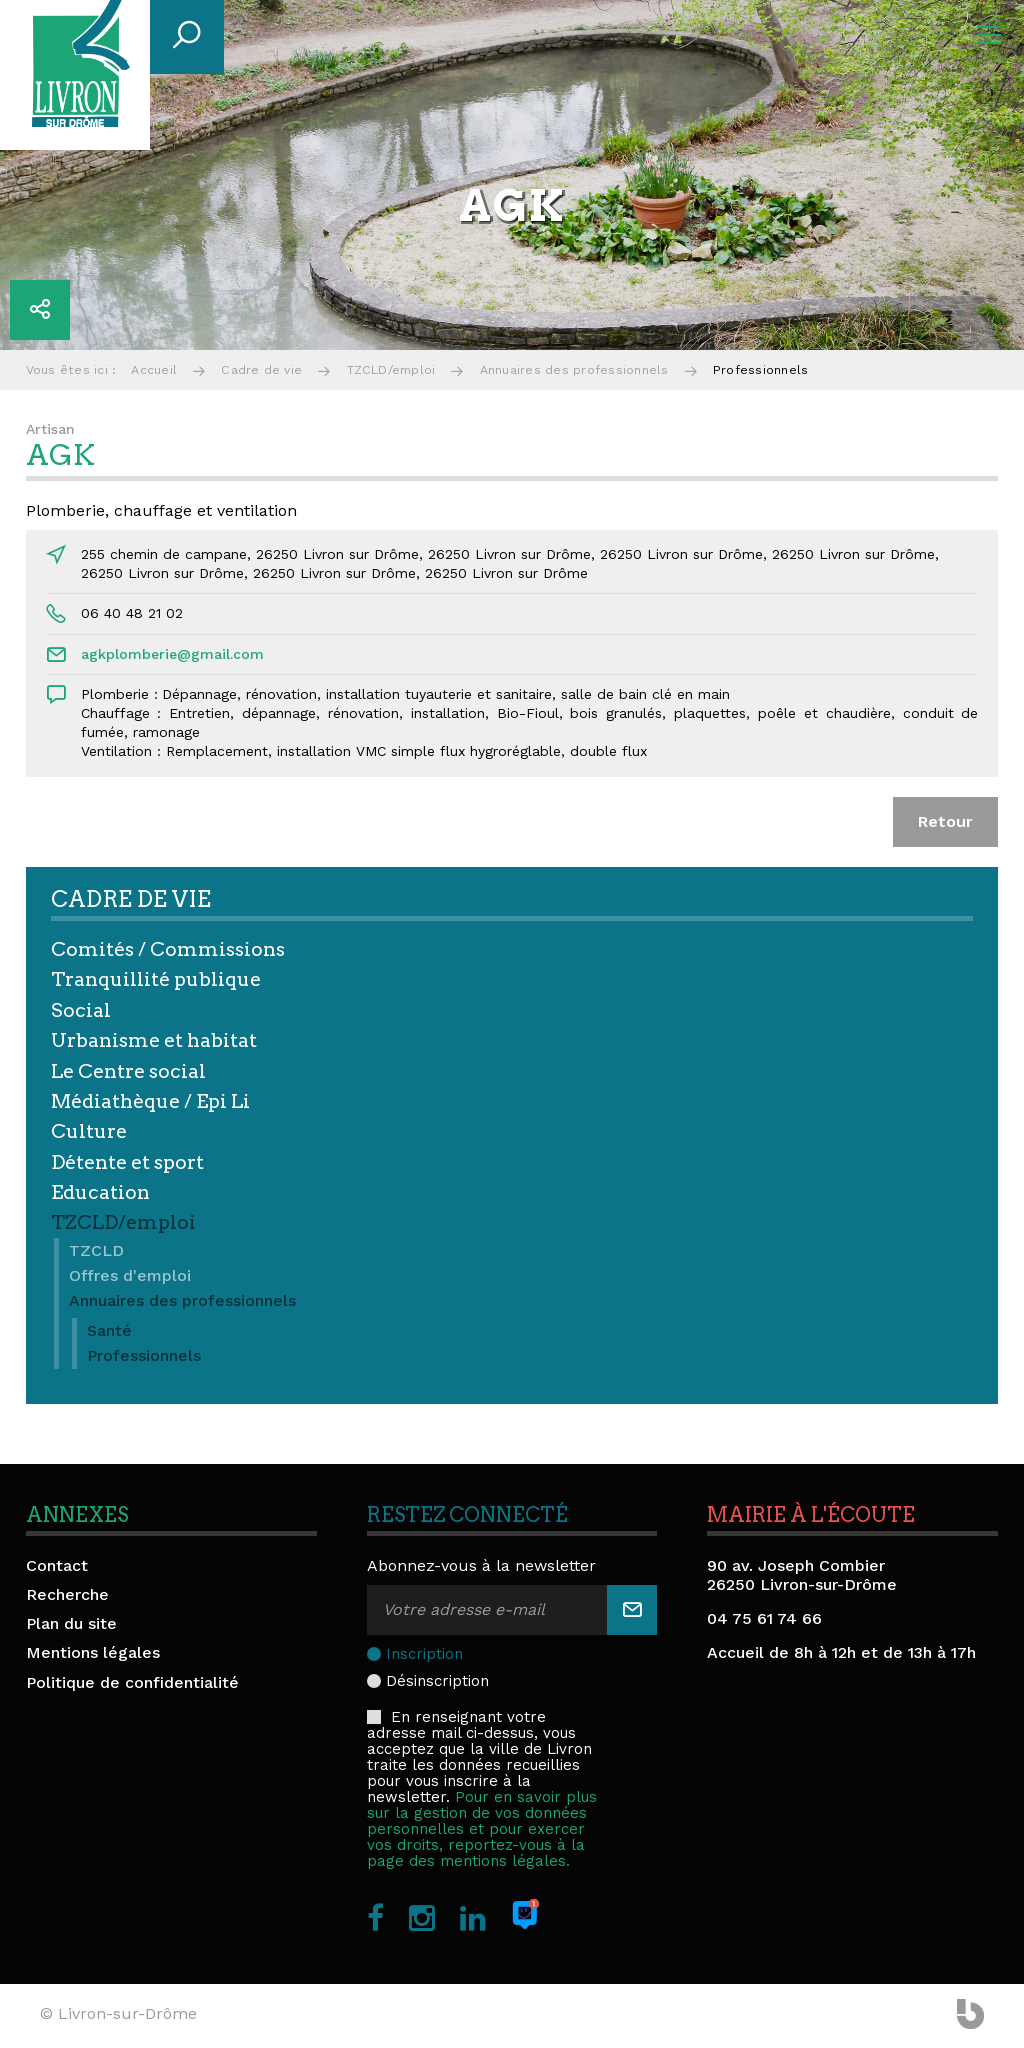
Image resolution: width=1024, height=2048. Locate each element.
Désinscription (437, 1681)
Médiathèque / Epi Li (150, 1101)
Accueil (154, 370)
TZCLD (96, 1250)
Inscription (424, 1654)
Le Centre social (128, 1071)
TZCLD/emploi (391, 370)
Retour (945, 821)
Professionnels (144, 1355)
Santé (109, 1330)
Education (100, 1192)
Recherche (67, 1594)
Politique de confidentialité (132, 1682)
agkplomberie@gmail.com (172, 654)
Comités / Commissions (168, 949)
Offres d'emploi (130, 1275)
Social (81, 1010)
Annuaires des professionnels (574, 370)
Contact (57, 1565)
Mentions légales (93, 1652)
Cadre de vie (261, 370)
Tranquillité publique (156, 979)
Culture (89, 1131)
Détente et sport (127, 1162)
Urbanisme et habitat (154, 1040)
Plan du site (71, 1623)
